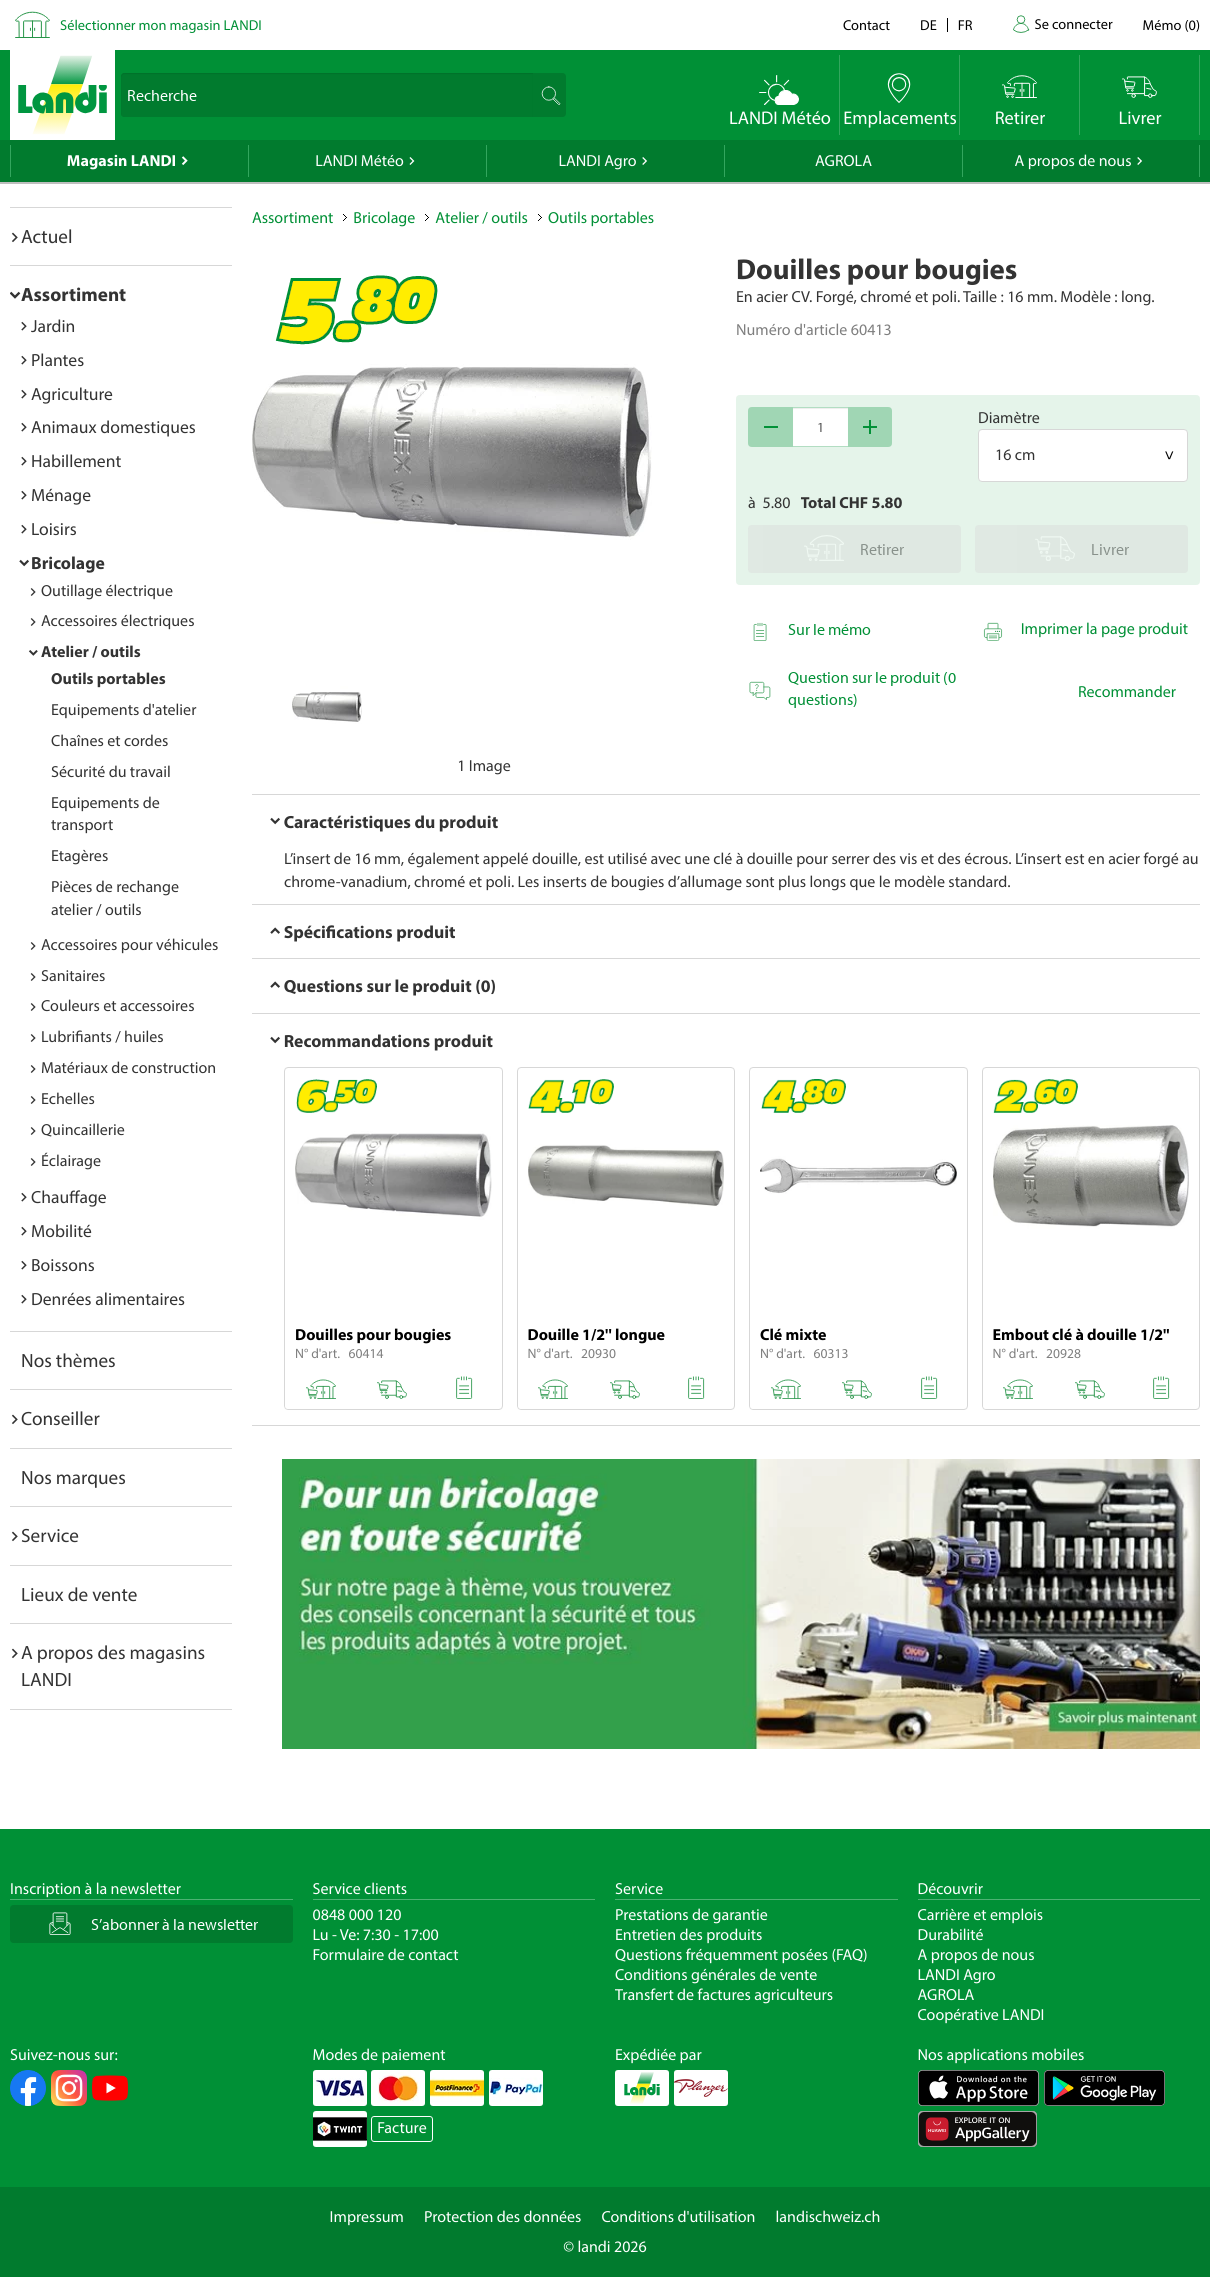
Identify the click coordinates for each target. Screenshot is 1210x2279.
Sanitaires (73, 976)
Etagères (79, 856)
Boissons (63, 1264)
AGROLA (843, 161)
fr (965, 24)
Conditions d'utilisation (678, 2217)
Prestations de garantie (691, 1915)
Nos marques (73, 1477)
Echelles (68, 1099)
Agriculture (72, 393)
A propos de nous (1072, 161)
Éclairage (71, 1161)
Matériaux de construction (128, 1068)
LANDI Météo (359, 161)
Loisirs (54, 528)
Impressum (367, 2217)
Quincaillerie (83, 1130)
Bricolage (68, 562)
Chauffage (69, 1196)
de (928, 24)
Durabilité (951, 1935)
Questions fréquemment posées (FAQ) (741, 1955)
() (1171, 24)
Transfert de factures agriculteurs (724, 1995)
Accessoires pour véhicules (129, 945)
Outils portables (108, 679)
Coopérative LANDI (981, 2015)
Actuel (46, 236)
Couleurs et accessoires (117, 1006)
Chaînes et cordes (109, 741)
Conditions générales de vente (716, 1975)
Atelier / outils (91, 652)
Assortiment (73, 294)
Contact (866, 24)
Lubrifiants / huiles (102, 1037)
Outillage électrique (107, 591)
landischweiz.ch (828, 2217)
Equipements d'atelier (123, 710)
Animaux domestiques (113, 426)
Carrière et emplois (981, 1915)
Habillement (76, 460)
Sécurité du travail (111, 772)
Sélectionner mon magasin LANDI (161, 24)
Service (50, 1535)
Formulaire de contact (386, 1955)
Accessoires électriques (117, 621)
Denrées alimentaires (108, 1298)
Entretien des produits (688, 1935)
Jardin (53, 325)
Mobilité (61, 1230)
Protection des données (503, 2217)
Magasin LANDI (121, 161)
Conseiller (60, 1418)
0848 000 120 (357, 1915)
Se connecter (1073, 23)
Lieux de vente (79, 1594)
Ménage (61, 494)
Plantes (57, 359)
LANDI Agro (597, 161)
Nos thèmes (68, 1360)
